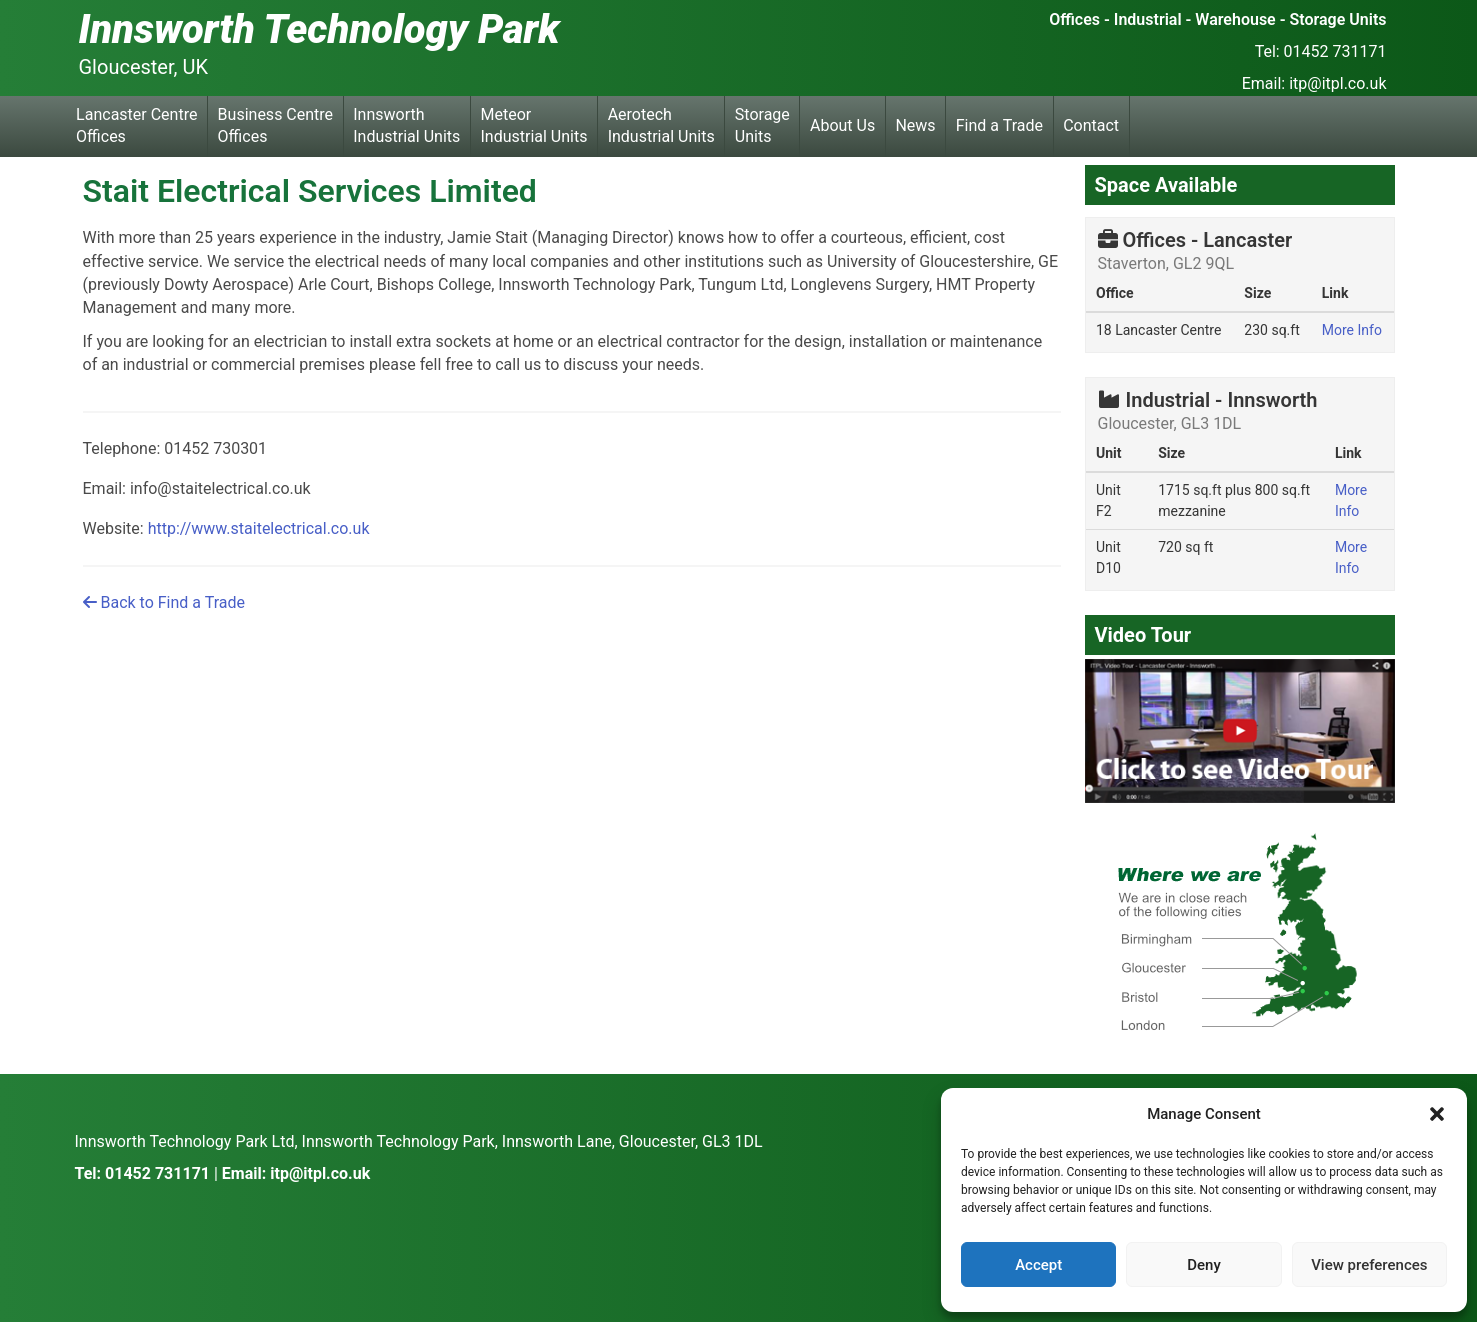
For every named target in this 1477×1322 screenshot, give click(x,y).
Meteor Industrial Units (533, 125)
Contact (1091, 125)
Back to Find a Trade (164, 602)
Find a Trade (999, 125)
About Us (842, 125)
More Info (1352, 330)
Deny (1204, 1265)
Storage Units (762, 125)
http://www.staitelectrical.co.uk (259, 528)
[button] (1437, 1114)
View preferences (1369, 1265)
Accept (1038, 1265)
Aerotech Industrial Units (661, 125)
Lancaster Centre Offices (136, 125)
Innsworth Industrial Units (406, 125)
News (915, 125)
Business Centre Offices (275, 125)
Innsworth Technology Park (319, 29)
